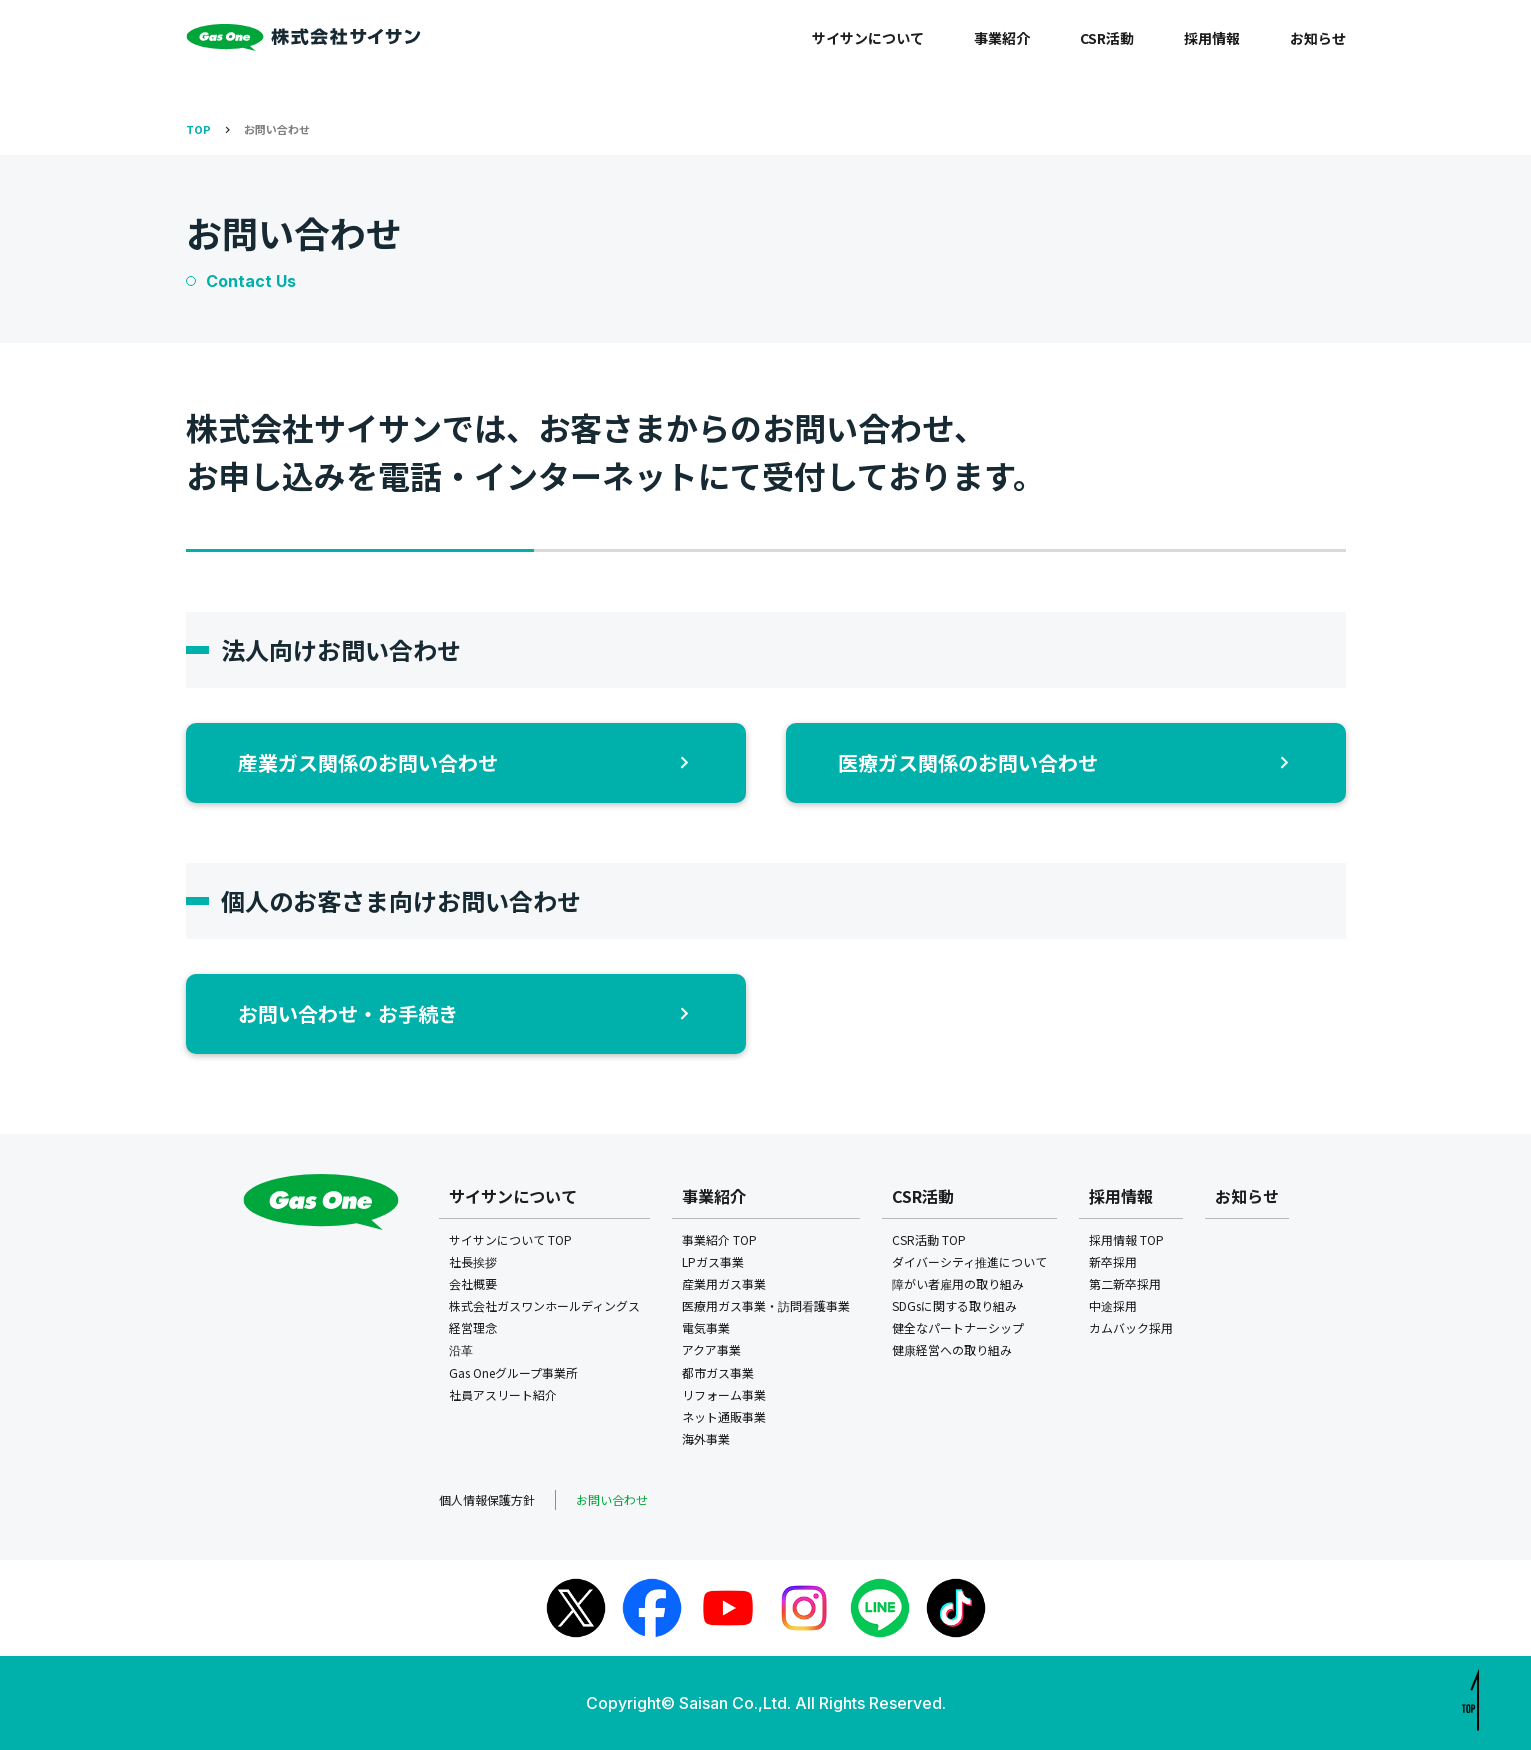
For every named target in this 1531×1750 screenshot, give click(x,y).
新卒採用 (1113, 1261)
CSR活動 (1107, 38)
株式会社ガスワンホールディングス (544, 1305)
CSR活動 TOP (929, 1239)
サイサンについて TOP (510, 1239)
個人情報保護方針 (487, 1499)
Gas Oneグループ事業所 (513, 1372)
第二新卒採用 (1125, 1283)
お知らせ (1318, 38)
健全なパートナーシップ (958, 1327)
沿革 (461, 1349)
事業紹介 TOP (719, 1239)
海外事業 (706, 1438)
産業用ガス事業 (724, 1283)
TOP (198, 129)
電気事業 (706, 1327)
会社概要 (473, 1283)
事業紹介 (1002, 38)
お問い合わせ (277, 129)
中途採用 (1113, 1305)
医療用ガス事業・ (766, 1306)
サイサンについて (868, 38)
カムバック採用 (1131, 1327)
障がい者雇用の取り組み (958, 1283)
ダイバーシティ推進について (969, 1261)
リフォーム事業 (724, 1394)
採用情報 (1212, 38)
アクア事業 (711, 1349)
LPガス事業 (713, 1261)
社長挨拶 (473, 1261)
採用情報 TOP (1126, 1239)
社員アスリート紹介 (503, 1394)
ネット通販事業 (724, 1416)
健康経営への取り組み (952, 1349)
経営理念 (473, 1327)
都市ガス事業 (718, 1372)
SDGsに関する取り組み (954, 1305)
